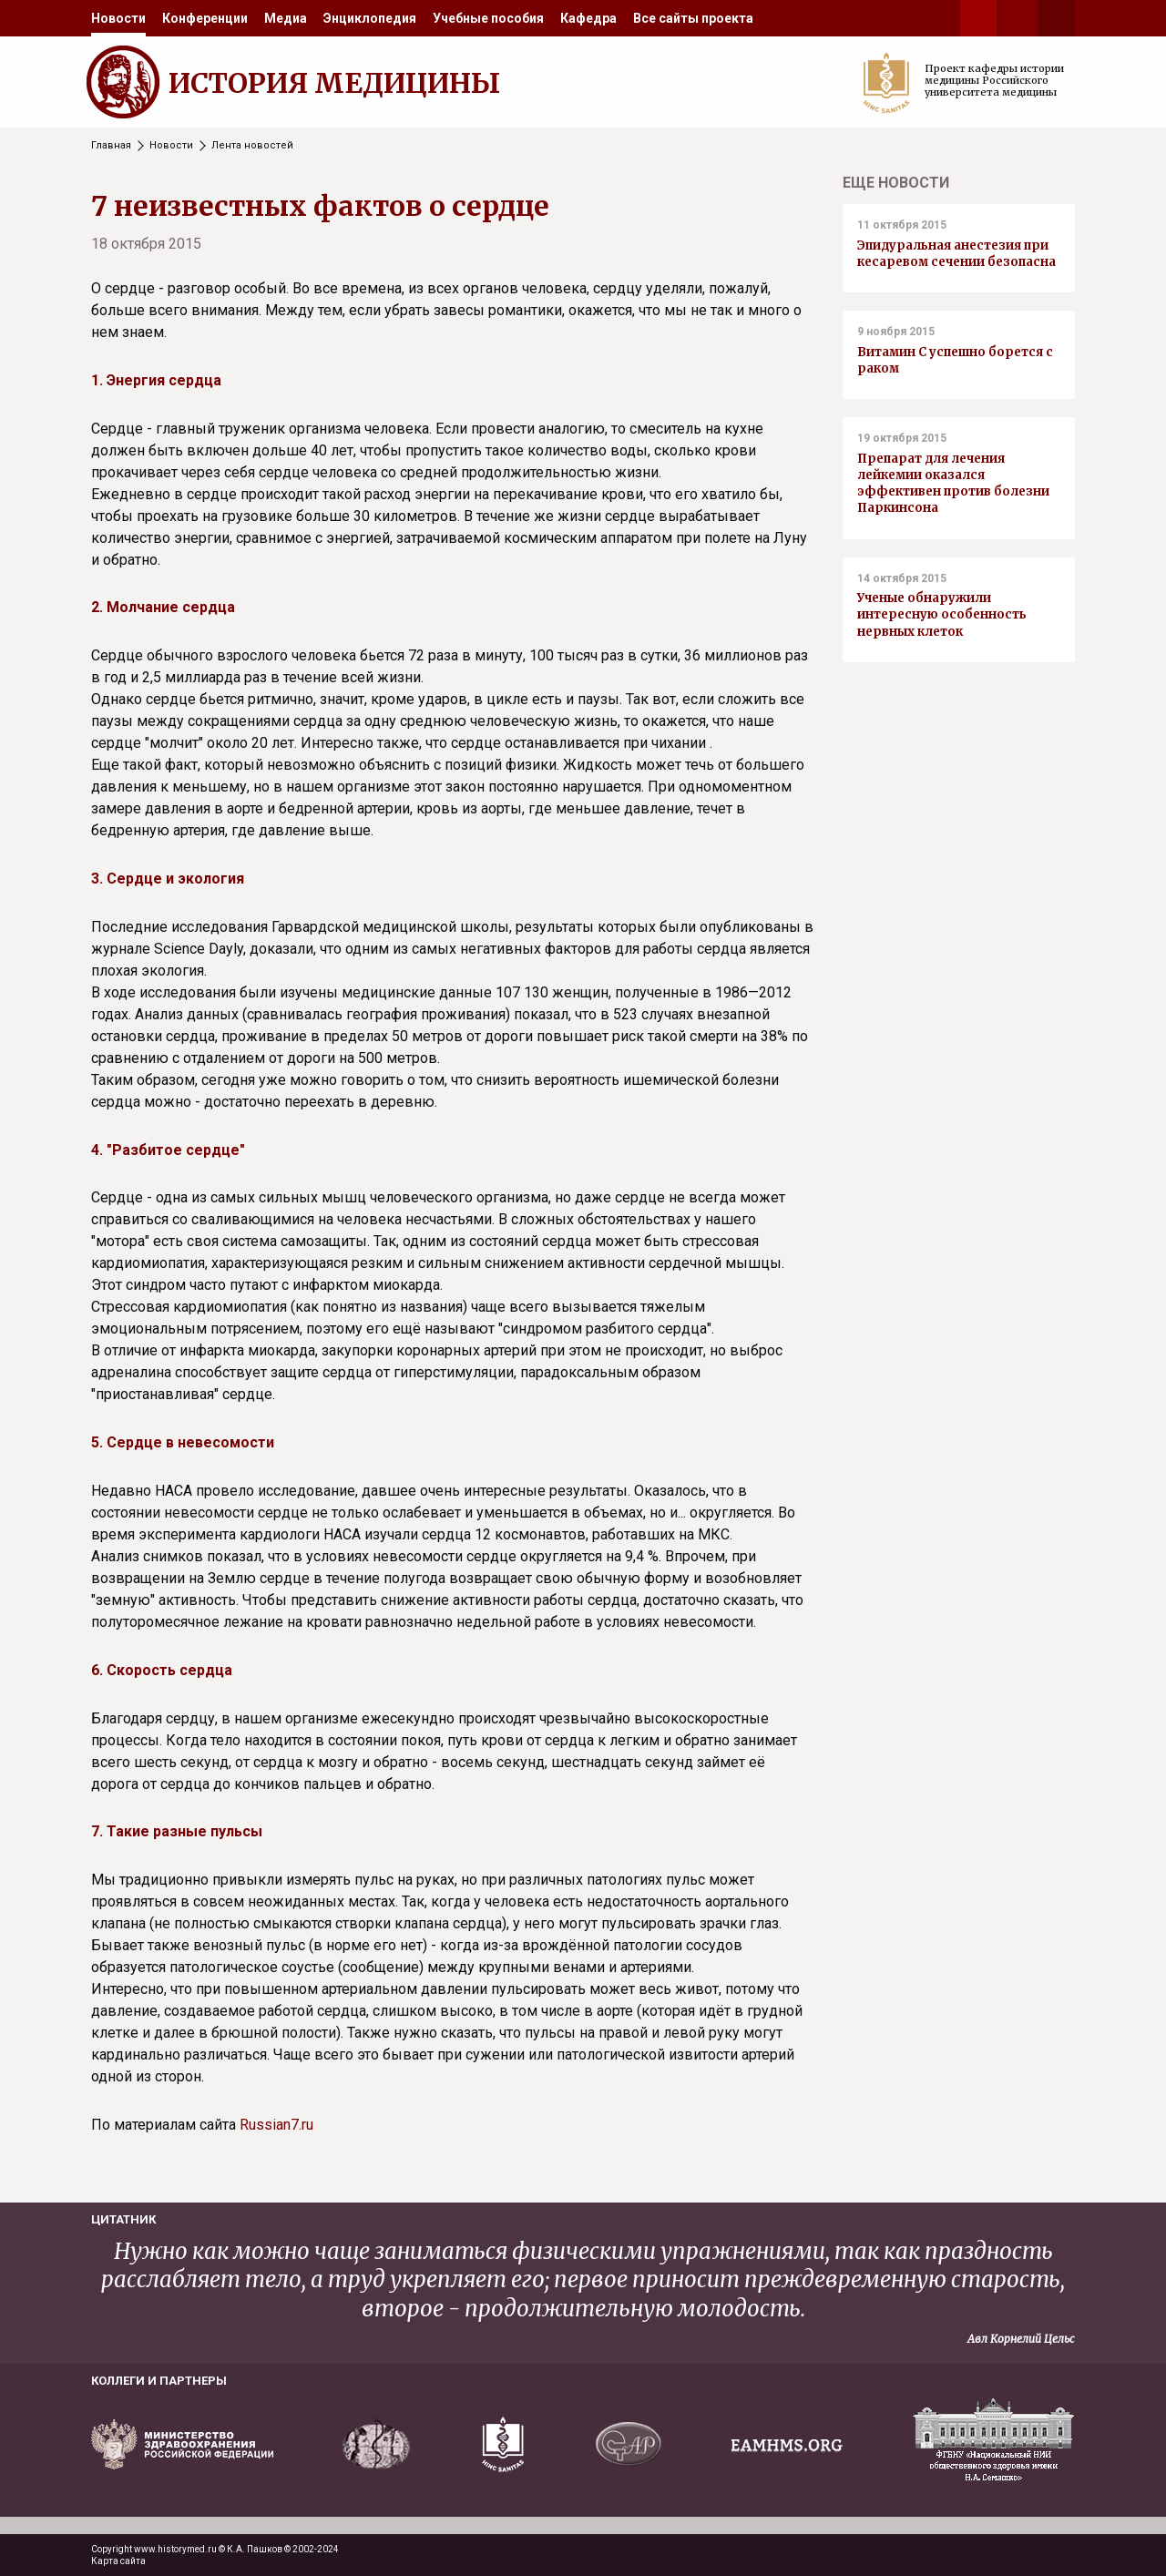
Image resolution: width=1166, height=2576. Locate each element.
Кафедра (588, 18)
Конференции (205, 18)
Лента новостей (252, 145)
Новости (118, 18)
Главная (111, 145)
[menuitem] (118, 18)
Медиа (285, 18)
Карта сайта (118, 2561)
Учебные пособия (488, 18)
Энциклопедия (369, 18)
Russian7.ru (276, 2124)
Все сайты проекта (693, 18)
